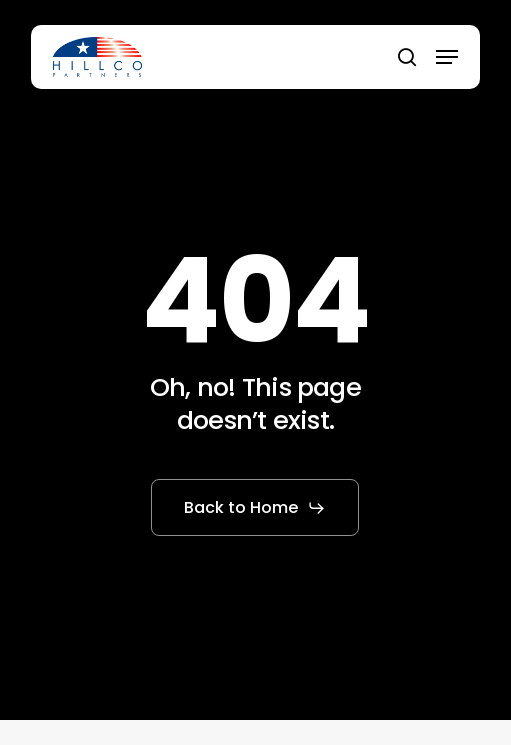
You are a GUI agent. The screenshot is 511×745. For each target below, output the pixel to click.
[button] (447, 57)
